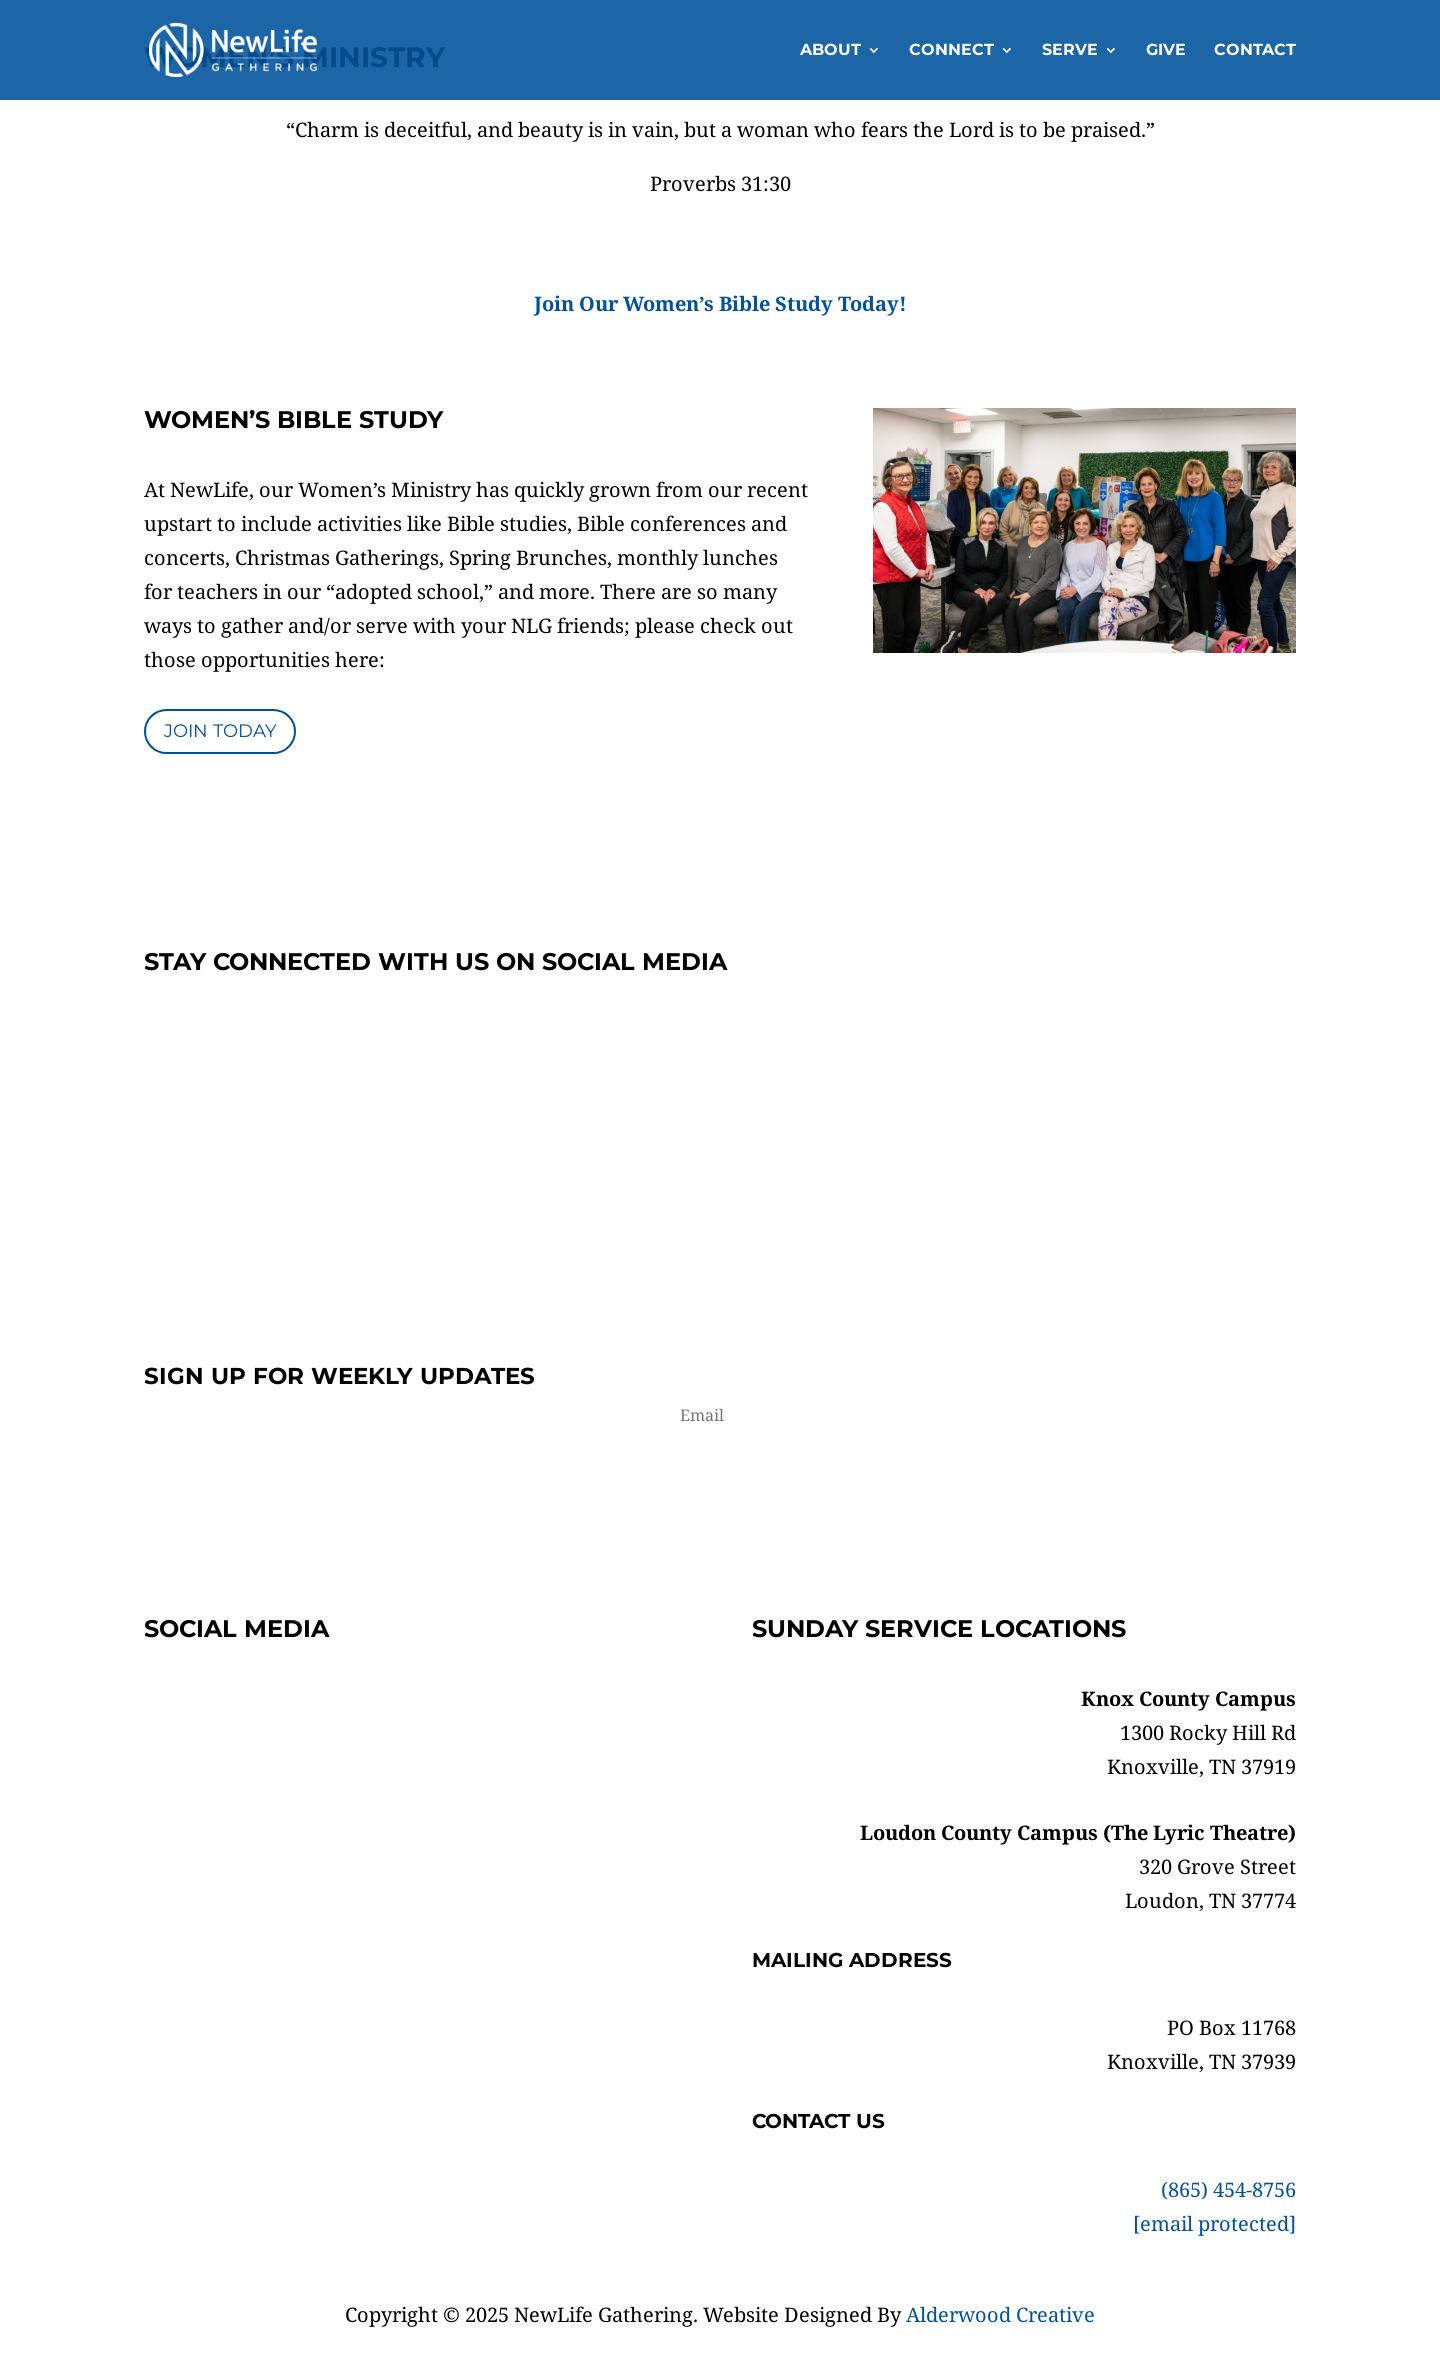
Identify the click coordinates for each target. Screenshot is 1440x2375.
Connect (951, 51)
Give (1166, 51)
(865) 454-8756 (1228, 2189)
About (830, 51)
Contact (1255, 51)
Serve (1070, 51)
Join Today (220, 731)
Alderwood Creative (1000, 2314)
